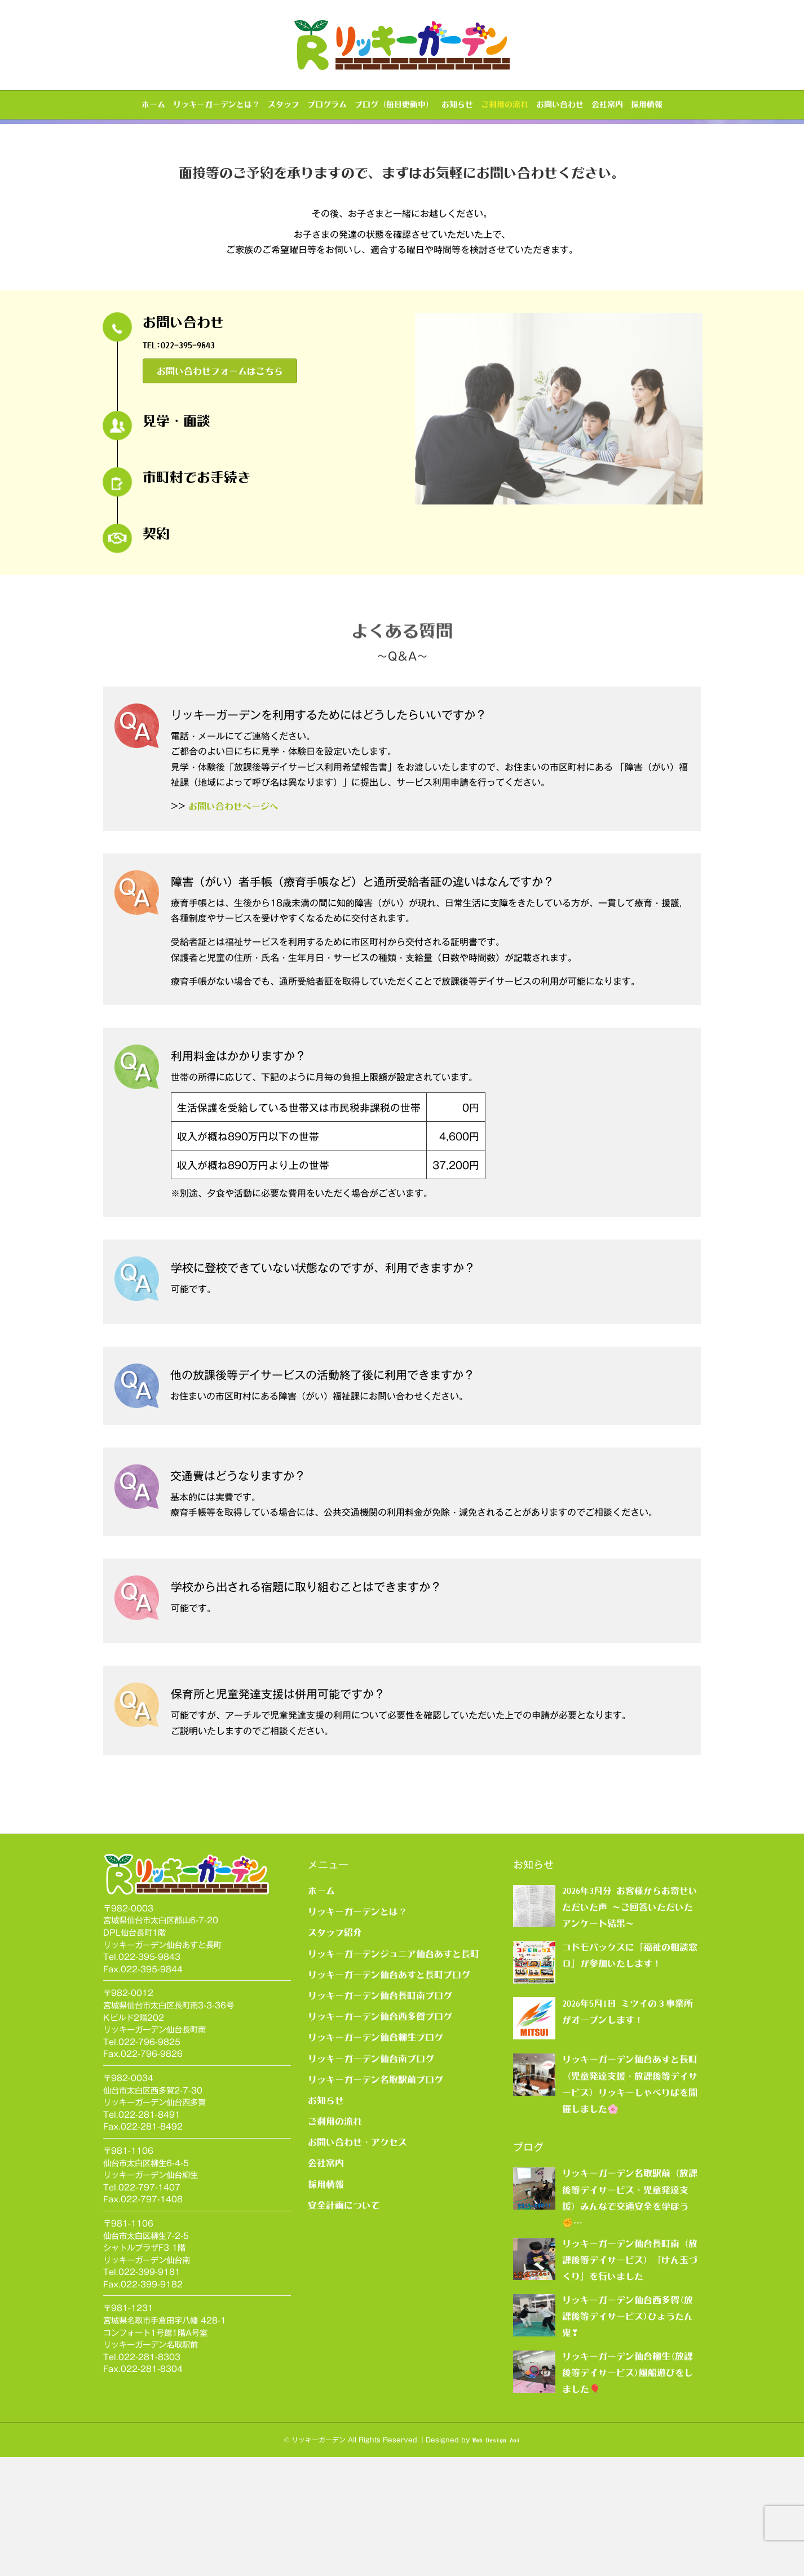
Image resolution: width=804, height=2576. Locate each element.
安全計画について (344, 2324)
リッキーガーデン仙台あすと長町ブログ (389, 2093)
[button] (220, 490)
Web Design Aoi (496, 2559)
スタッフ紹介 (335, 2051)
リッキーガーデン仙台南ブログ (371, 2177)
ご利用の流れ (504, 104)
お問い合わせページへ (233, 925)
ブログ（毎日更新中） (394, 104)
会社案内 (607, 104)
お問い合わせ (560, 104)
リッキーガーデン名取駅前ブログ (375, 2198)
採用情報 (646, 104)
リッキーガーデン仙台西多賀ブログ (380, 2135)
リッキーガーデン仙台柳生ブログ (375, 2156)
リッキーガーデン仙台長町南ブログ (380, 2114)
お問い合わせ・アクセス (357, 2261)
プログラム (327, 104)
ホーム (153, 104)
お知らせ (457, 104)
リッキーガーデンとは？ (216, 104)
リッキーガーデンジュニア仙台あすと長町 (393, 2072)
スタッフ (283, 104)
